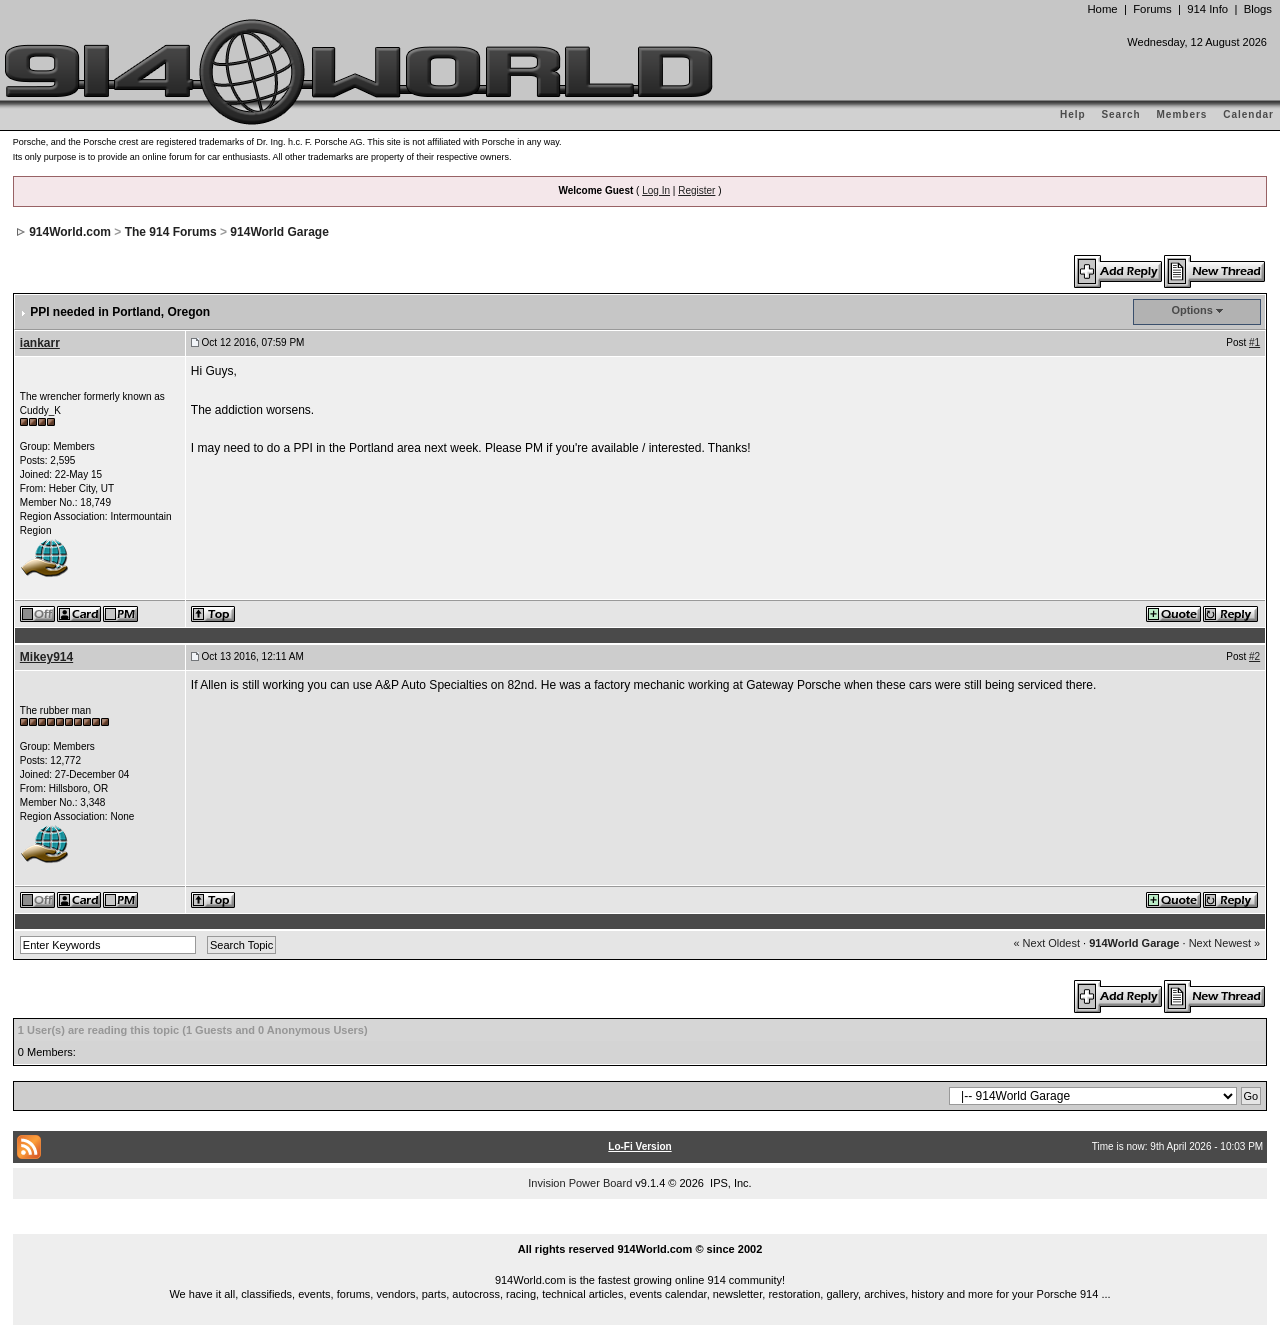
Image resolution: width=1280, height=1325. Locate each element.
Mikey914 (46, 657)
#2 (1254, 656)
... (640, 1226)
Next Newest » (1225, 943)
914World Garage (279, 232)
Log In (656, 190)
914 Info (1207, 9)
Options (1192, 310)
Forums (1152, 9)
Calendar (1248, 114)
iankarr (40, 343)
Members (1182, 114)
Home (1102, 9)
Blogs (1258, 9)
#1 (1254, 342)
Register (696, 190)
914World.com (70, 232)
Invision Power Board (580, 1183)
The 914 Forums (171, 232)
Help (1073, 114)
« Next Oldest (1046, 943)
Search (1120, 114)
